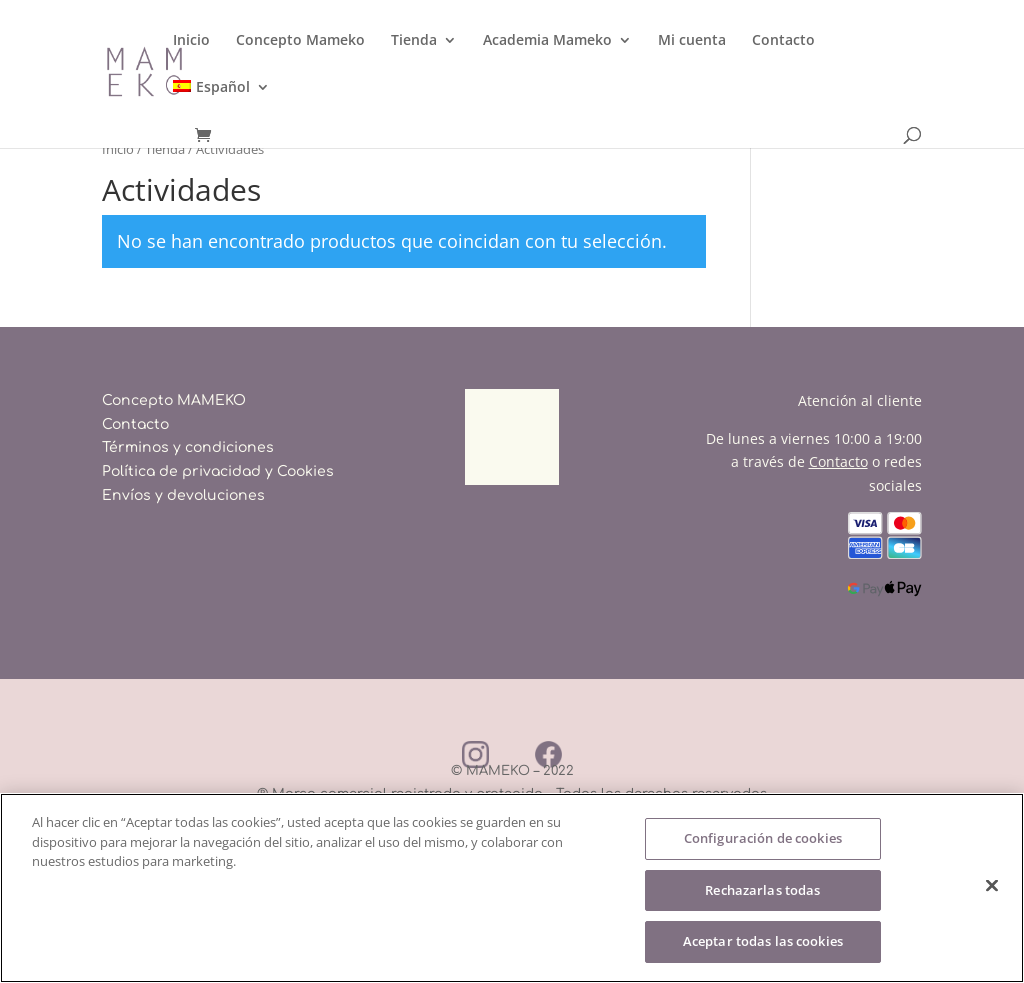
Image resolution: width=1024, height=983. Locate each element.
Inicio (191, 41)
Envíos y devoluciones (183, 495)
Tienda (414, 41)
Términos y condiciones (188, 447)
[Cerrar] (992, 886)
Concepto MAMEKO (174, 400)
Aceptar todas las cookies (763, 941)
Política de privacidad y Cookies (218, 471)
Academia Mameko (547, 41)
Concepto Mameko (300, 41)
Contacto (783, 41)
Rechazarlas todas (762, 890)
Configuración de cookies (763, 838)
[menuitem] (221, 103)
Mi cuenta (692, 41)
